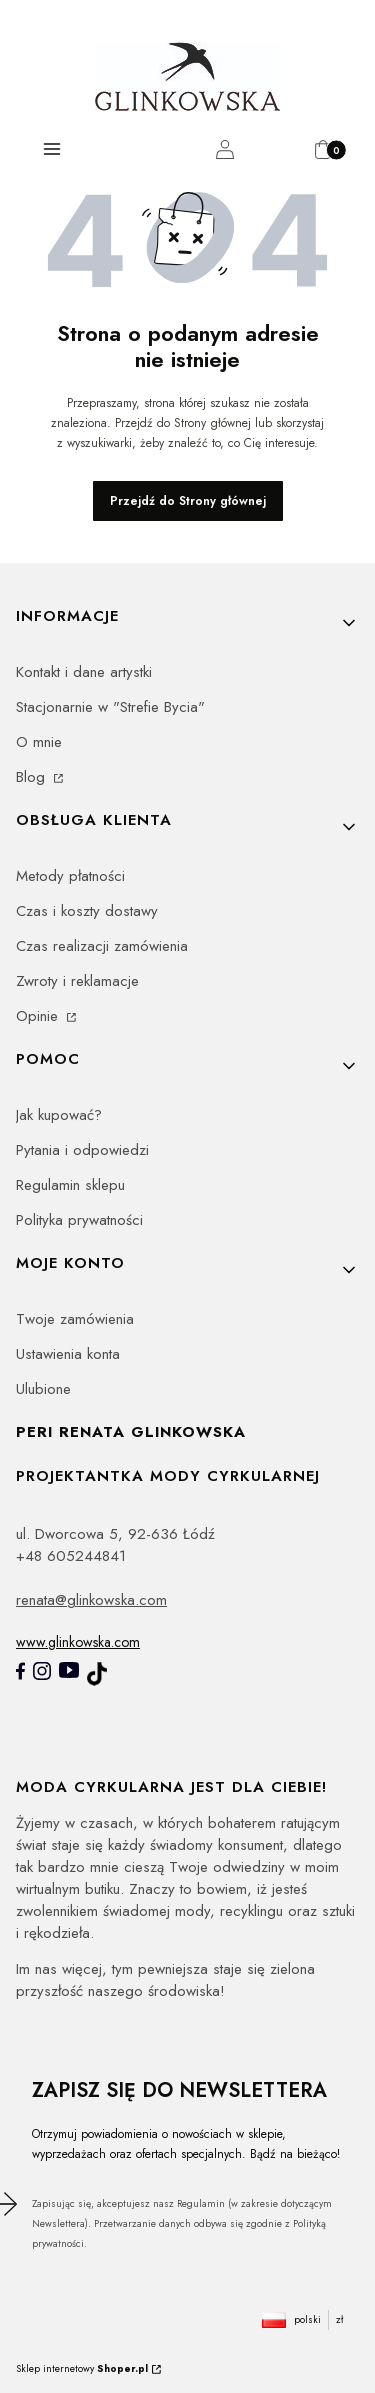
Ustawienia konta (68, 1354)
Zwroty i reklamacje (77, 981)
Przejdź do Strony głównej (188, 501)
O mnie (39, 742)
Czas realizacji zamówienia (102, 946)
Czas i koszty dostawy (87, 911)
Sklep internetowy (82, 2368)
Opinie (39, 1016)
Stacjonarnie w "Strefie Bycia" (110, 707)
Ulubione (43, 1389)
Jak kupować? (59, 1115)
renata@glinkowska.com (91, 1600)
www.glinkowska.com (78, 1642)
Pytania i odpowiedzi (82, 1150)
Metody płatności (70, 876)
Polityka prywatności (79, 1220)
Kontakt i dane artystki (84, 672)
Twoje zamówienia (75, 1319)
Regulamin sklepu (70, 1185)
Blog (33, 777)
